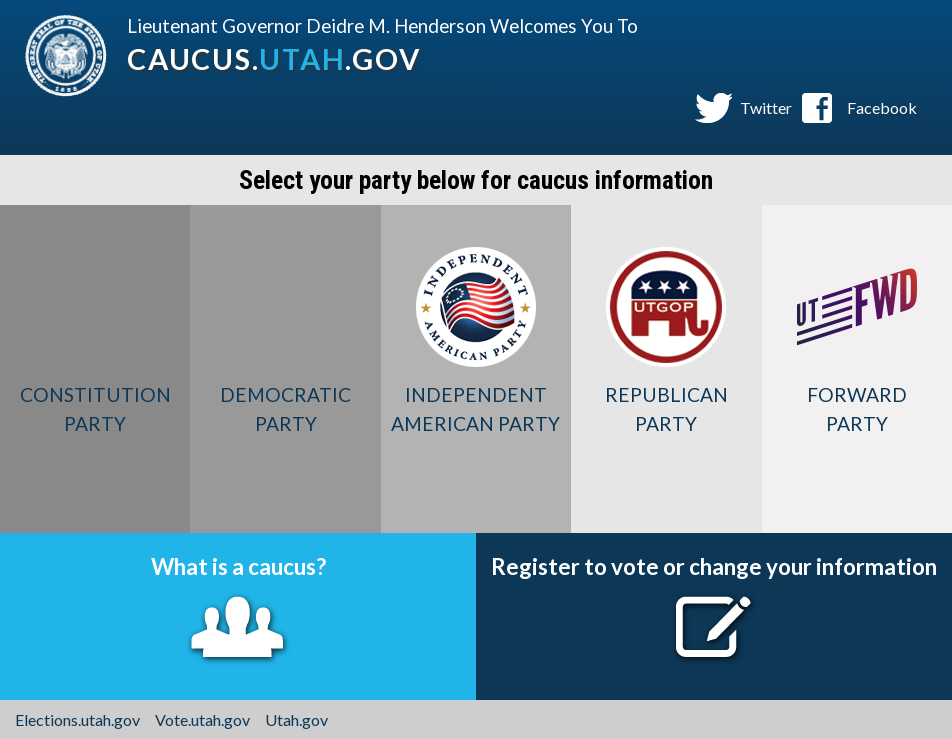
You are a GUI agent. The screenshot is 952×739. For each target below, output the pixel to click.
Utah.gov (296, 719)
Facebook (882, 107)
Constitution (95, 409)
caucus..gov (273, 59)
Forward (857, 409)
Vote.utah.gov (202, 719)
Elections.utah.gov (77, 719)
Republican (666, 409)
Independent (476, 409)
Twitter (766, 107)
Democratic (285, 409)
